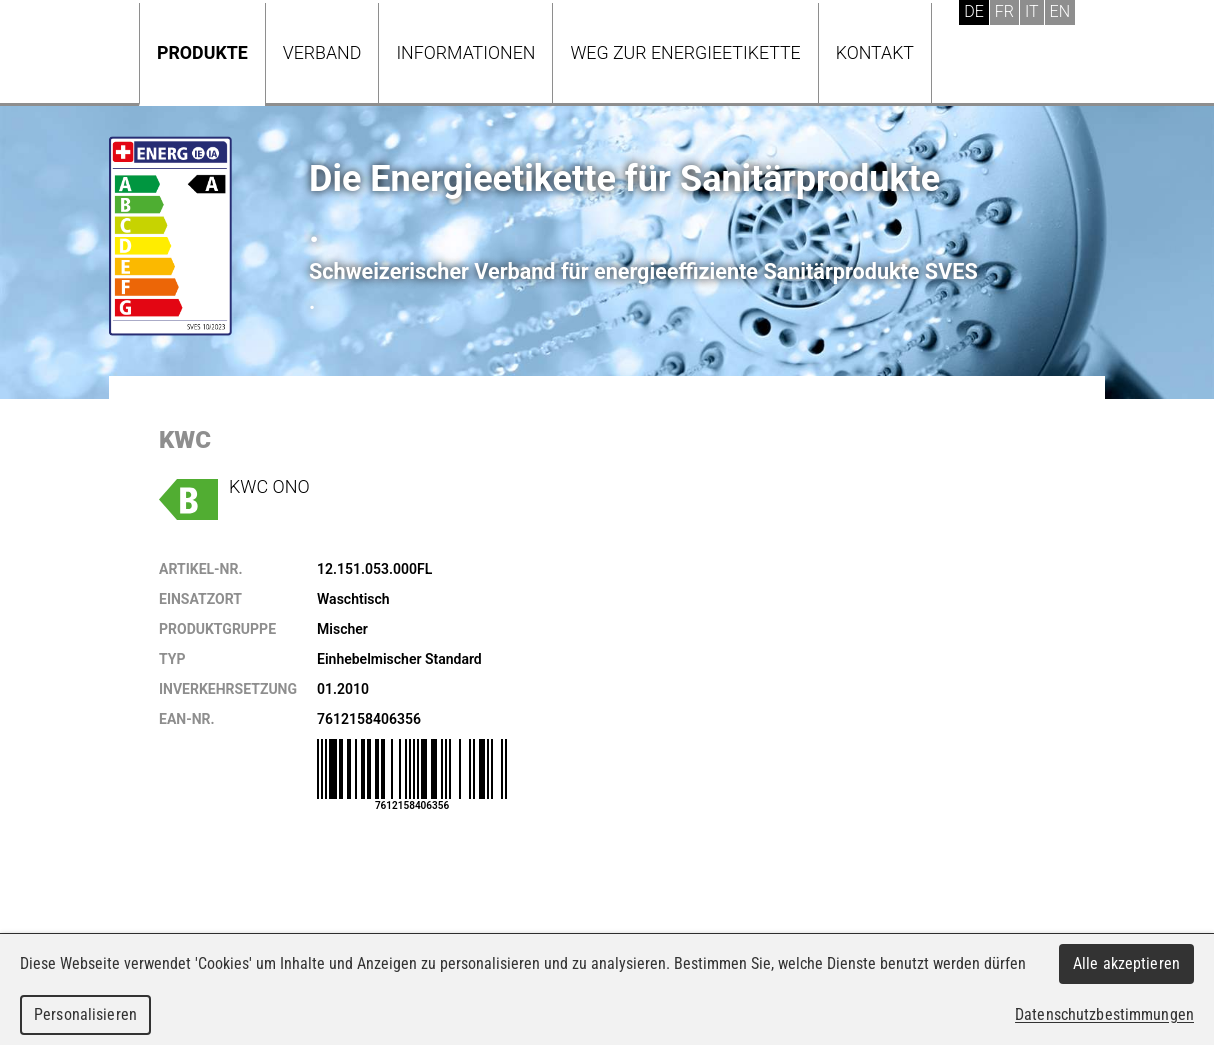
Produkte (202, 52)
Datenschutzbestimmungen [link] (1104, 1014)
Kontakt (875, 52)
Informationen (465, 52)
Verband (322, 52)
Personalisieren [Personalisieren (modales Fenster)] (85, 1014)
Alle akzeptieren (1126, 963)
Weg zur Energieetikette (685, 52)
